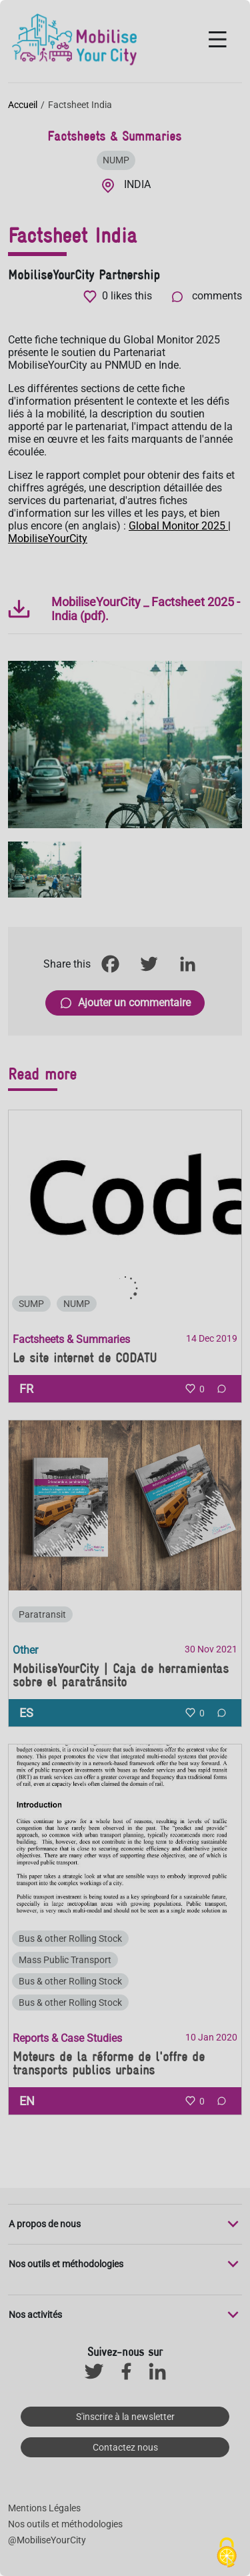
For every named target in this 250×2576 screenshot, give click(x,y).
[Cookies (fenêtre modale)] (226, 2553)
